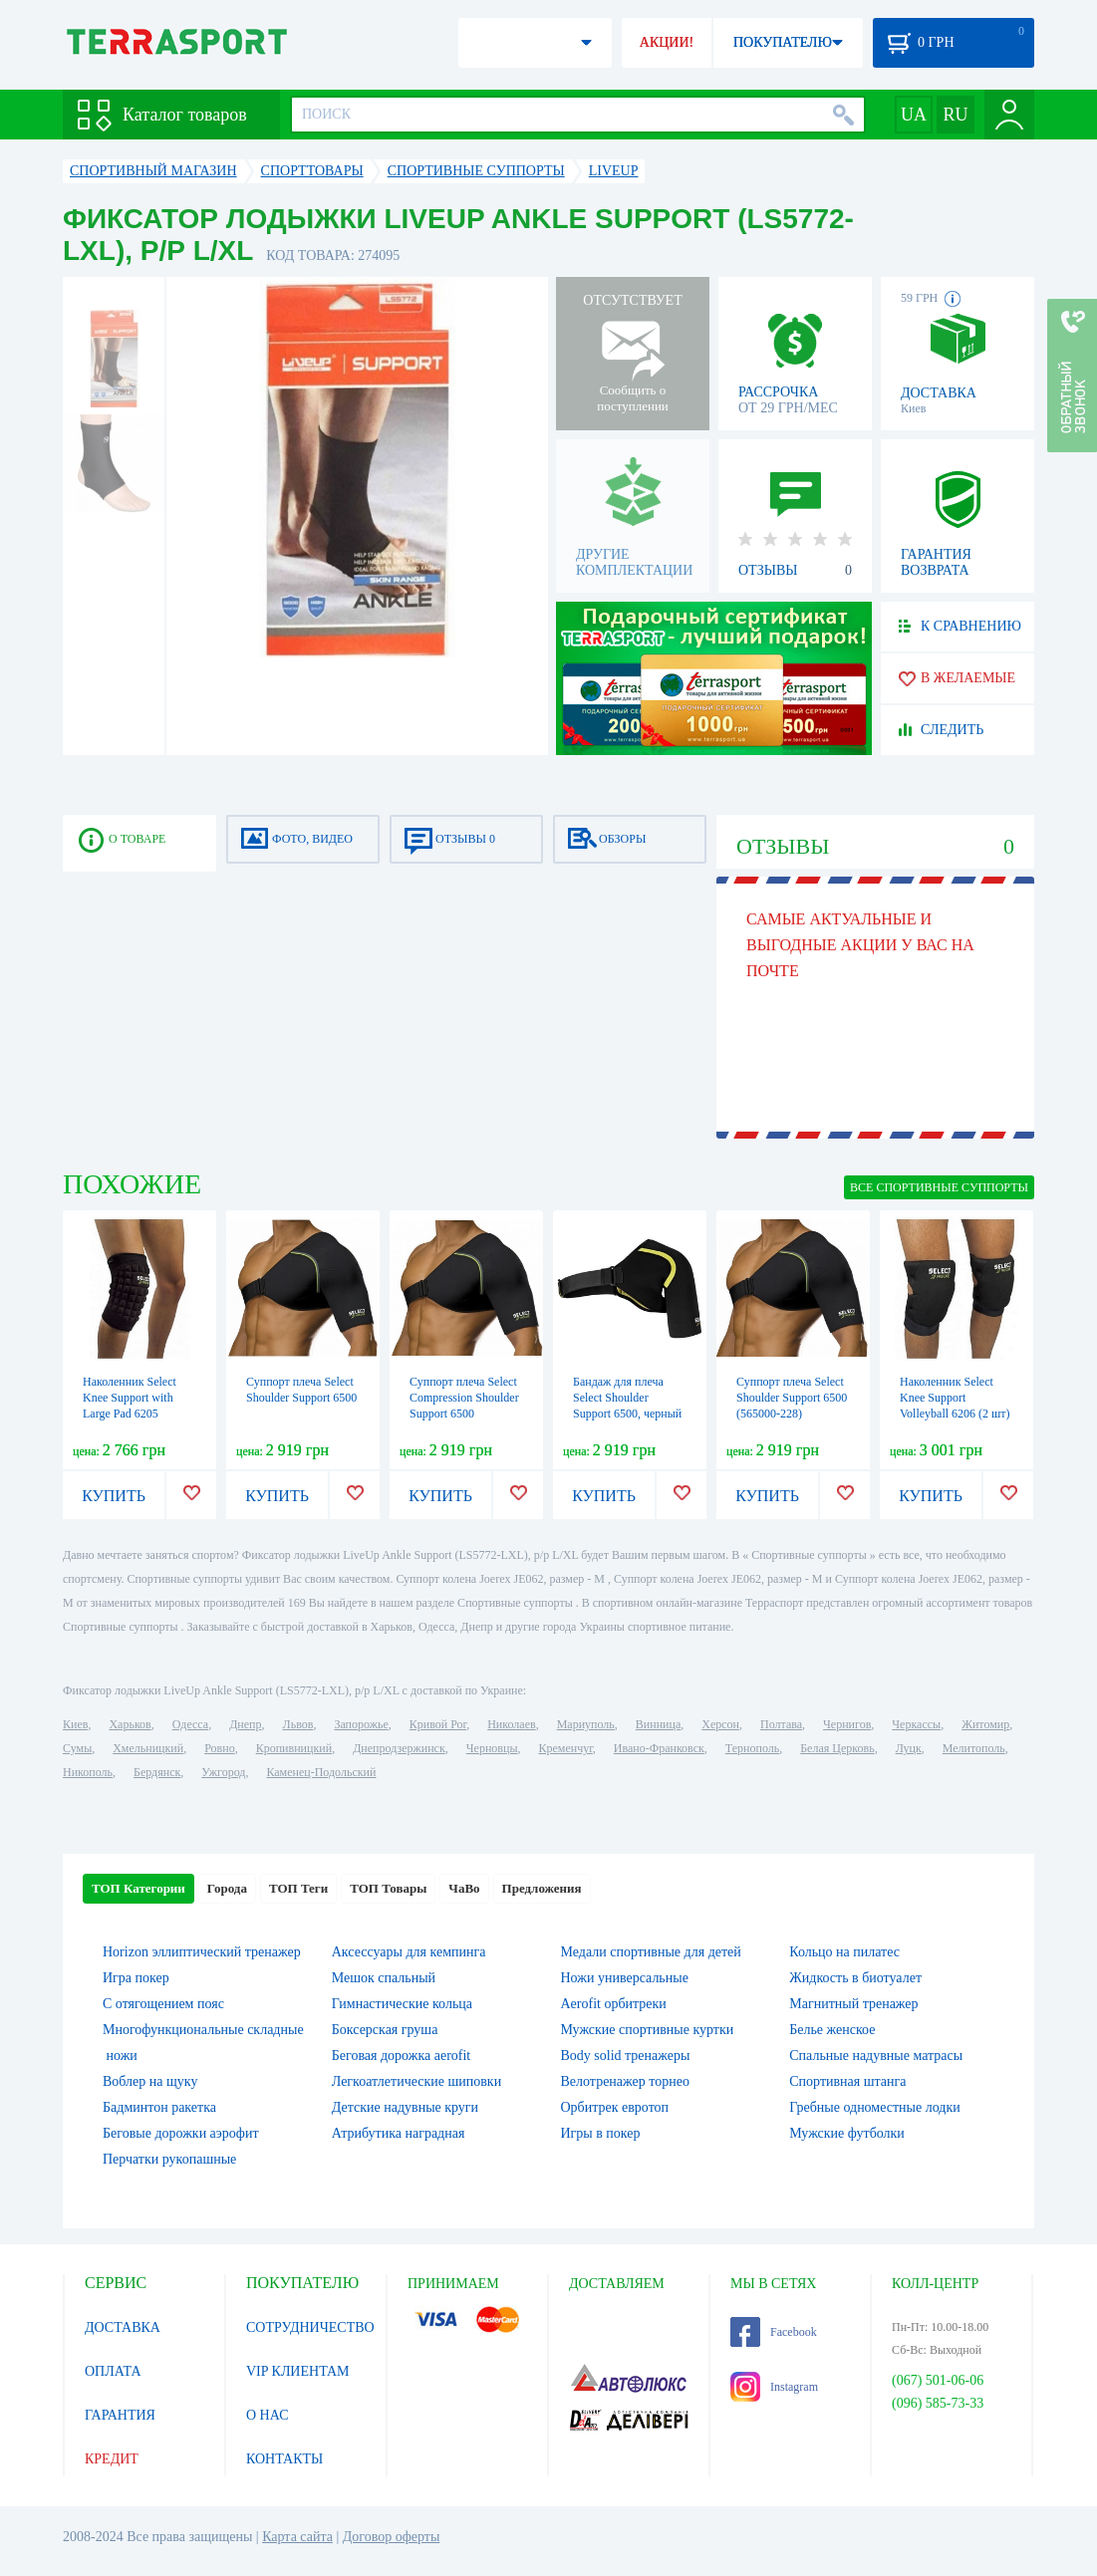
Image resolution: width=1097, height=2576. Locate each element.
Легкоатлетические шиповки (416, 2081)
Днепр (245, 1724)
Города (227, 1888)
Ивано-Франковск (659, 1748)
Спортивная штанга (847, 2081)
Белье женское (832, 2029)
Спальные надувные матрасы (875, 2055)
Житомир (985, 1724)
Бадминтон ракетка (159, 2107)
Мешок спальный (383, 1977)
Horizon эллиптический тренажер (202, 1951)
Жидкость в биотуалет (855, 1977)
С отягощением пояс (163, 2003)
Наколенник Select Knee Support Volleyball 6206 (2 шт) (955, 1397)
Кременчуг (565, 1748)
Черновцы (492, 1748)
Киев (75, 1724)
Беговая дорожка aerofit (401, 2055)
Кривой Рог (438, 1724)
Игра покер (136, 1977)
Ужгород (223, 1772)
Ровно (219, 1748)
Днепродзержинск (399, 1748)
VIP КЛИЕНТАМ (298, 2371)
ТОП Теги (298, 1888)
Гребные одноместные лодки (874, 2107)
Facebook (773, 2332)
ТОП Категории (138, 1888)
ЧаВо (463, 1888)
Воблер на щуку (150, 2081)
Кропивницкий (294, 1748)
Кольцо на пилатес (844, 1951)
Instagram (774, 2387)
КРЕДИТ (111, 2458)
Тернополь (752, 1748)
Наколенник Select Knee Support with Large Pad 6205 (129, 1397)
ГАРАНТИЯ (120, 2415)
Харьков (129, 1724)
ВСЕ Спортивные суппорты (939, 1187)
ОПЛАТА (113, 2371)
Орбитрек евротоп (615, 2107)
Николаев (511, 1724)
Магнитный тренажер (853, 2003)
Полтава (781, 1724)
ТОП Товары (388, 1888)
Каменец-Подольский (321, 1772)
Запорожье (361, 1724)
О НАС (267, 2415)
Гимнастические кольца (402, 2003)
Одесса (190, 1724)
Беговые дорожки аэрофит (181, 2133)
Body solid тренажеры (625, 2055)
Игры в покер (601, 2133)
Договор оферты (391, 2536)
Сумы (77, 1748)
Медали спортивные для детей (651, 1951)
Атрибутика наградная (398, 2133)
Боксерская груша (385, 2029)
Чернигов (847, 1724)
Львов (298, 1724)
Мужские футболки (847, 2133)
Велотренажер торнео (625, 2081)
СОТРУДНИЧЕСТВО (310, 2327)
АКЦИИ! (666, 42)
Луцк (909, 1748)
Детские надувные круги (405, 2107)
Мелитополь (974, 1748)
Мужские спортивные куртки (647, 2029)
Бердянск (157, 1772)
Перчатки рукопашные (169, 2159)
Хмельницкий (148, 1748)
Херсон (720, 1724)
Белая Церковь (837, 1748)
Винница (658, 1724)
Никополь (88, 1772)
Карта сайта (297, 2536)
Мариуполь (586, 1724)
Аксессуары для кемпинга (409, 1951)
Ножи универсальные (624, 1977)
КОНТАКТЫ (284, 2458)
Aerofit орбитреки (614, 2003)
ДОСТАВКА (122, 2327)
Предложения (542, 1888)
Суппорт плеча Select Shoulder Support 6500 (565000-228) (791, 1397)
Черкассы (916, 1724)
